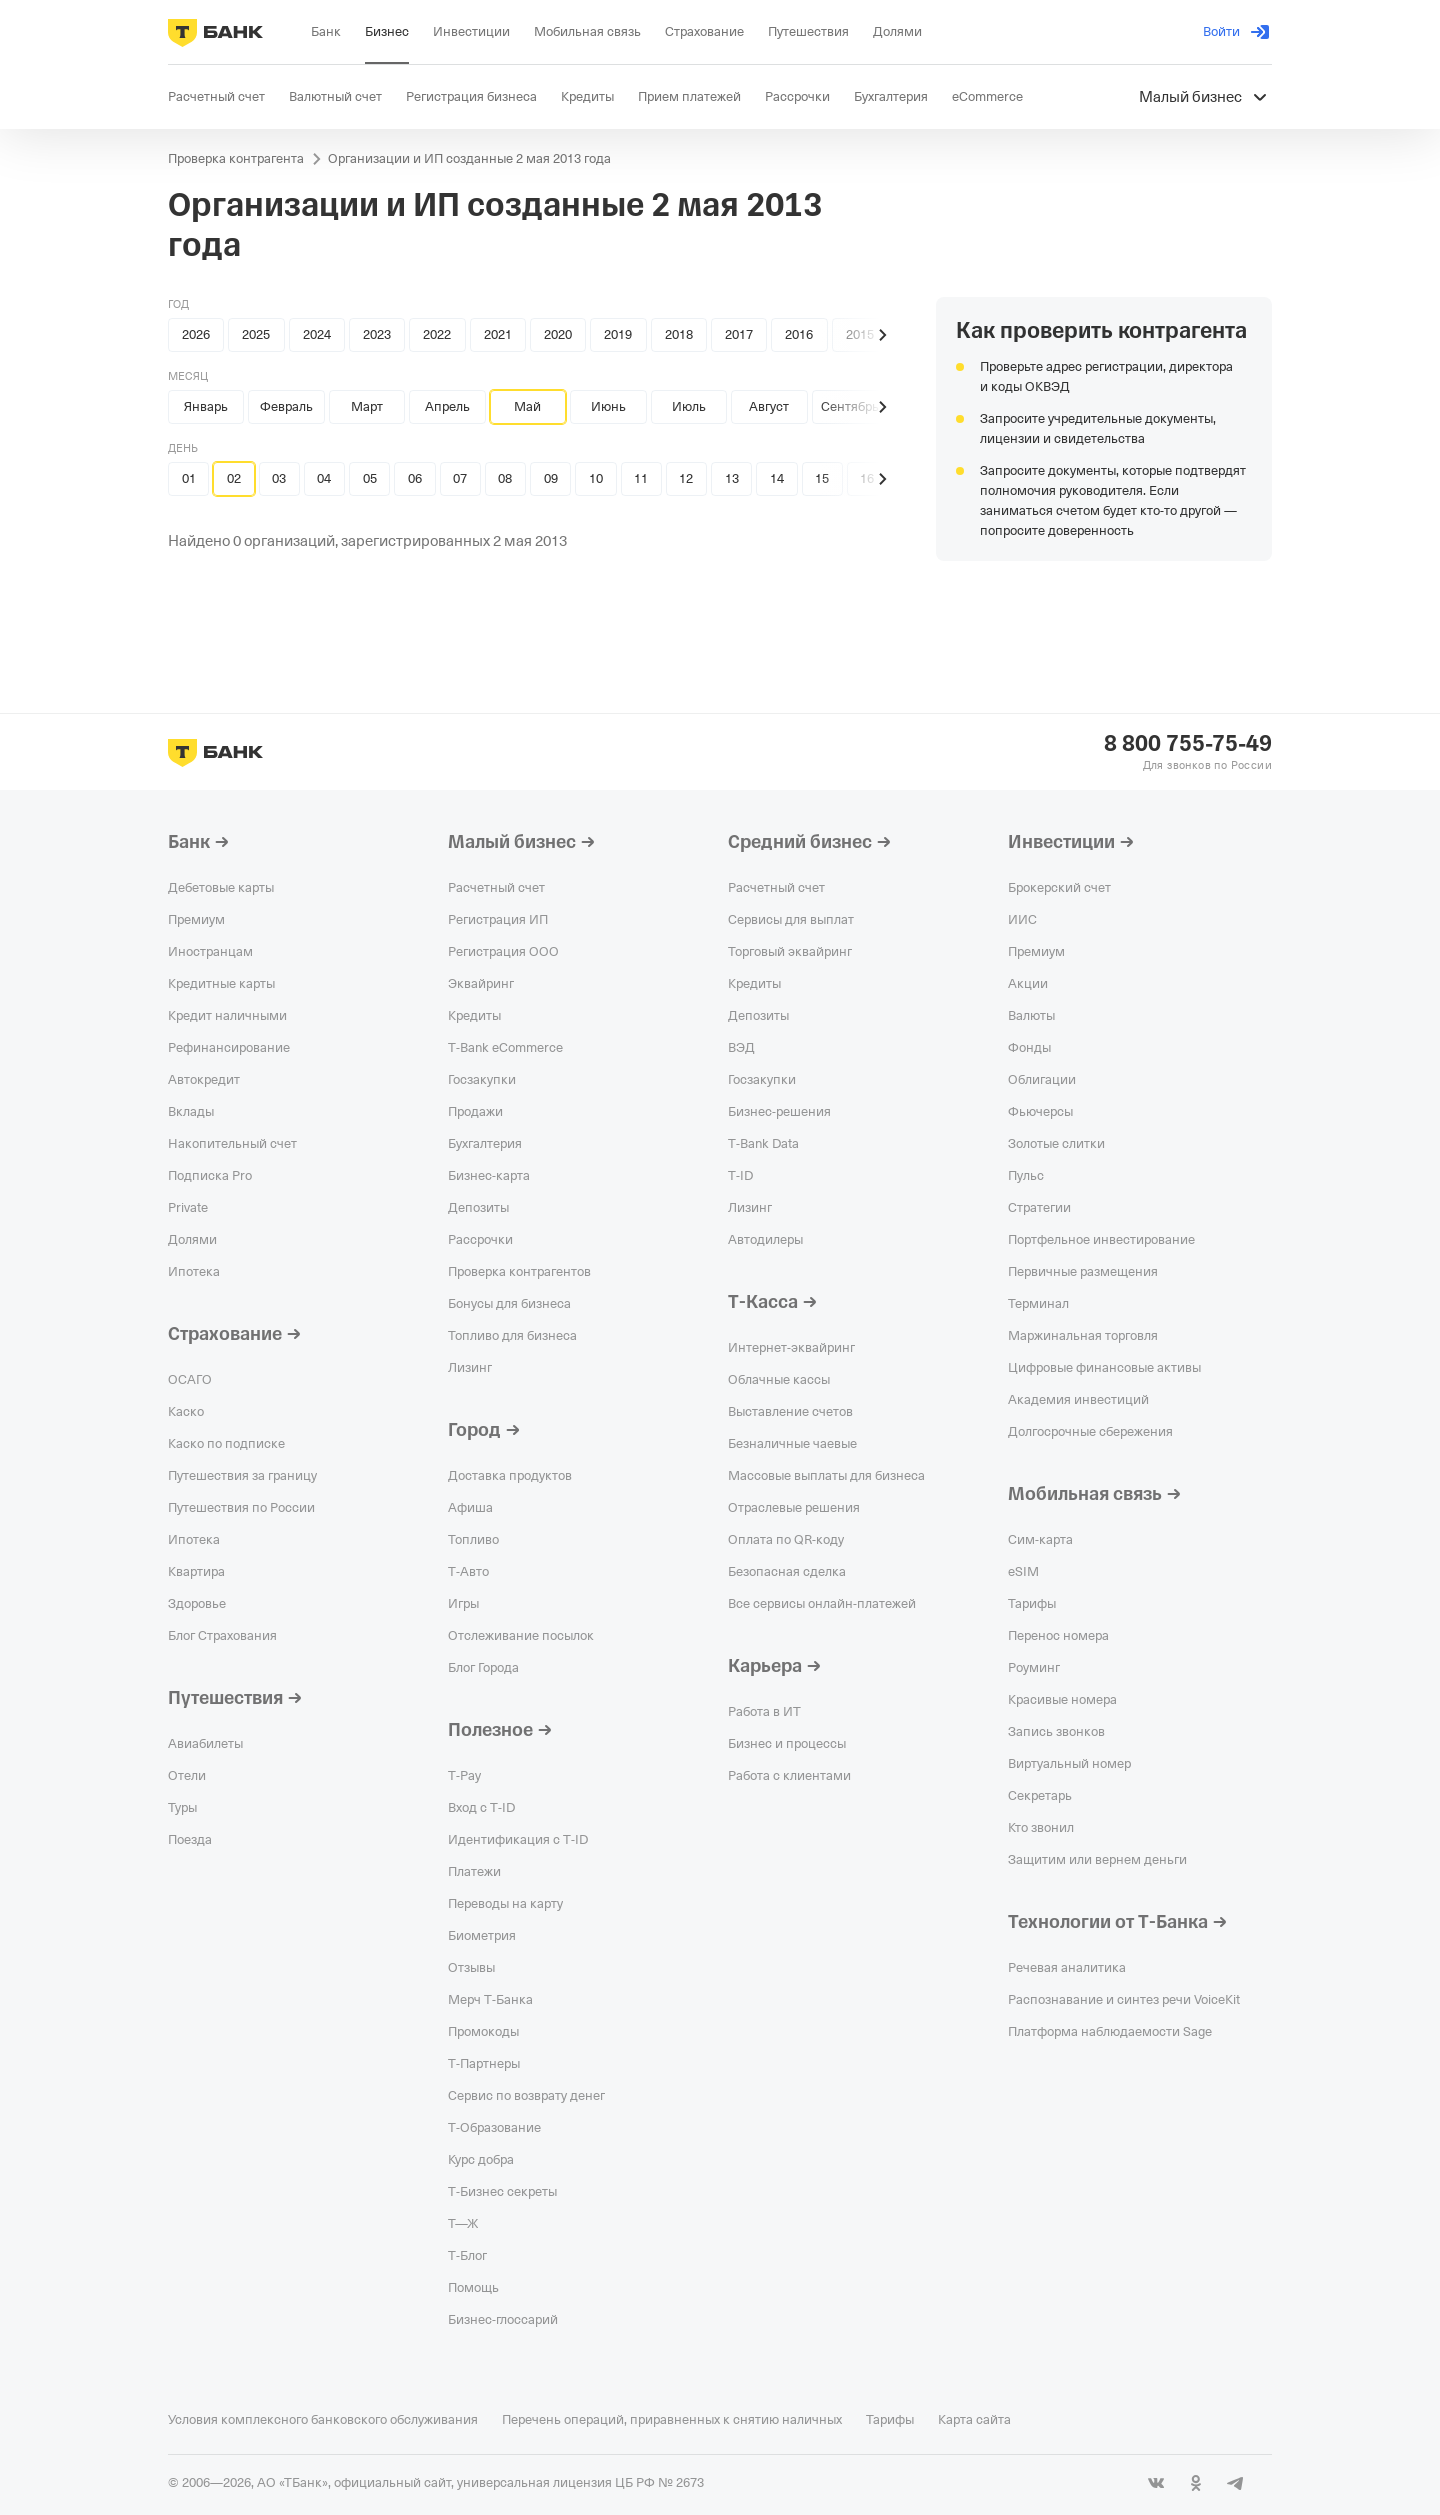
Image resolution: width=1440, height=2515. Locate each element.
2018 (679, 334)
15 (822, 478)
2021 (498, 334)
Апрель (447, 406)
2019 (618, 334)
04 (324, 478)
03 (279, 478)
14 (777, 478)
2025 (256, 334)
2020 (558, 334)
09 (551, 478)
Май (527, 406)
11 (641, 478)
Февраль (286, 406)
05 (370, 478)
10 (596, 478)
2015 (860, 334)
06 (415, 478)
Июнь (608, 406)
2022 (437, 334)
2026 (196, 334)
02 (234, 478)
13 (732, 478)
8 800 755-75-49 (1188, 744)
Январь (206, 406)
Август (769, 406)
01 (189, 478)
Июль (689, 406)
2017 (739, 334)
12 (686, 478)
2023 (377, 334)
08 (505, 478)
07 (460, 478)
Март (367, 406)
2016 (799, 334)
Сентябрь (850, 406)
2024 (317, 334)
